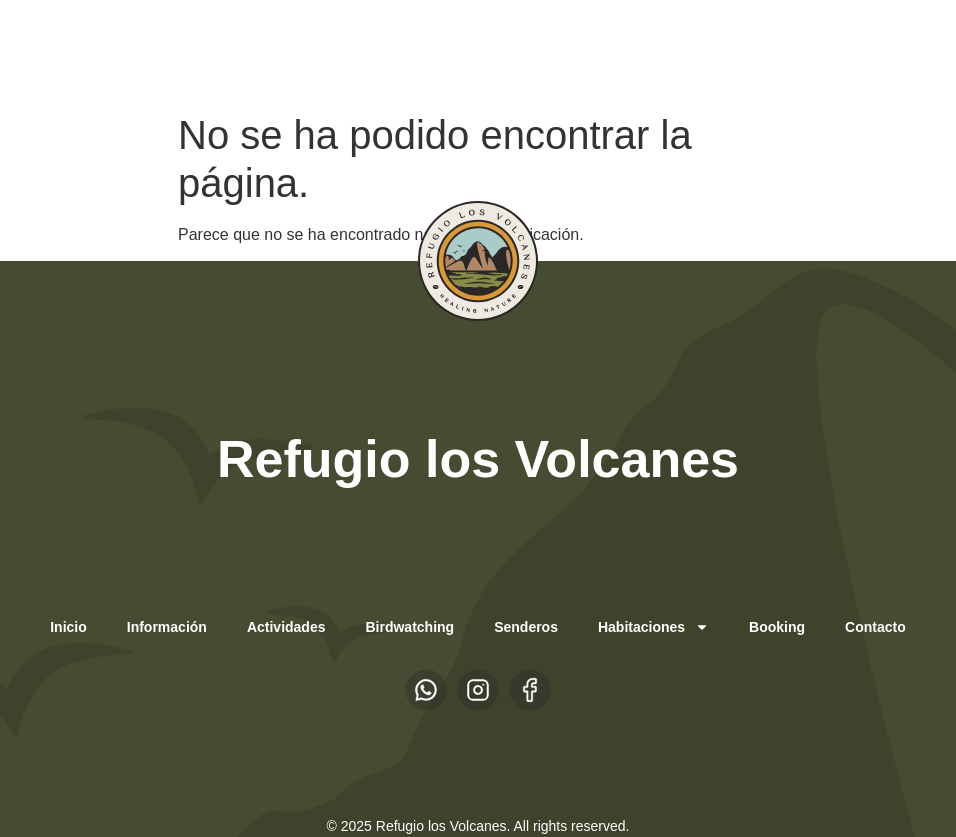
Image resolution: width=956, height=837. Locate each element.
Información (167, 627)
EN (200, 51)
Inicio (68, 627)
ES (160, 51)
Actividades (286, 627)
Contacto (875, 627)
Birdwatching (409, 627)
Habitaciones (653, 627)
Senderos (526, 627)
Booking (777, 627)
